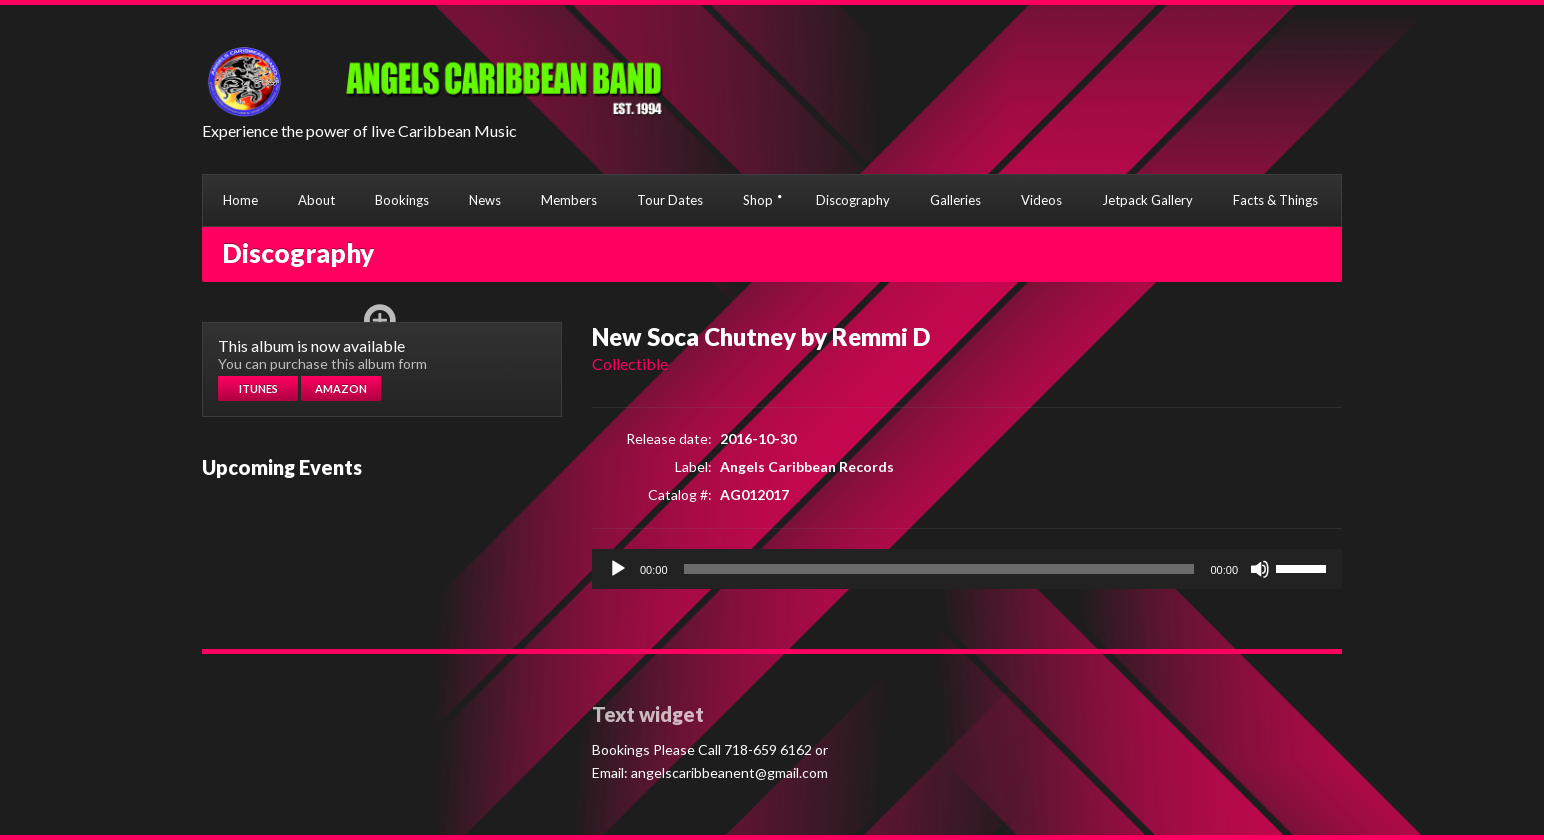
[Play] (618, 569)
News (485, 200)
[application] (967, 569)
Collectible (630, 363)
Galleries (955, 200)
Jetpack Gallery (1147, 200)
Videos (1041, 200)
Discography (853, 200)
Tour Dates (670, 200)
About (316, 200)
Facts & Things (1275, 200)
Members (569, 200)
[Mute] (1260, 569)
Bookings (402, 200)
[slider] (939, 569)
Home (240, 200)
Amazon (341, 388)
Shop (758, 200)
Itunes (258, 388)
